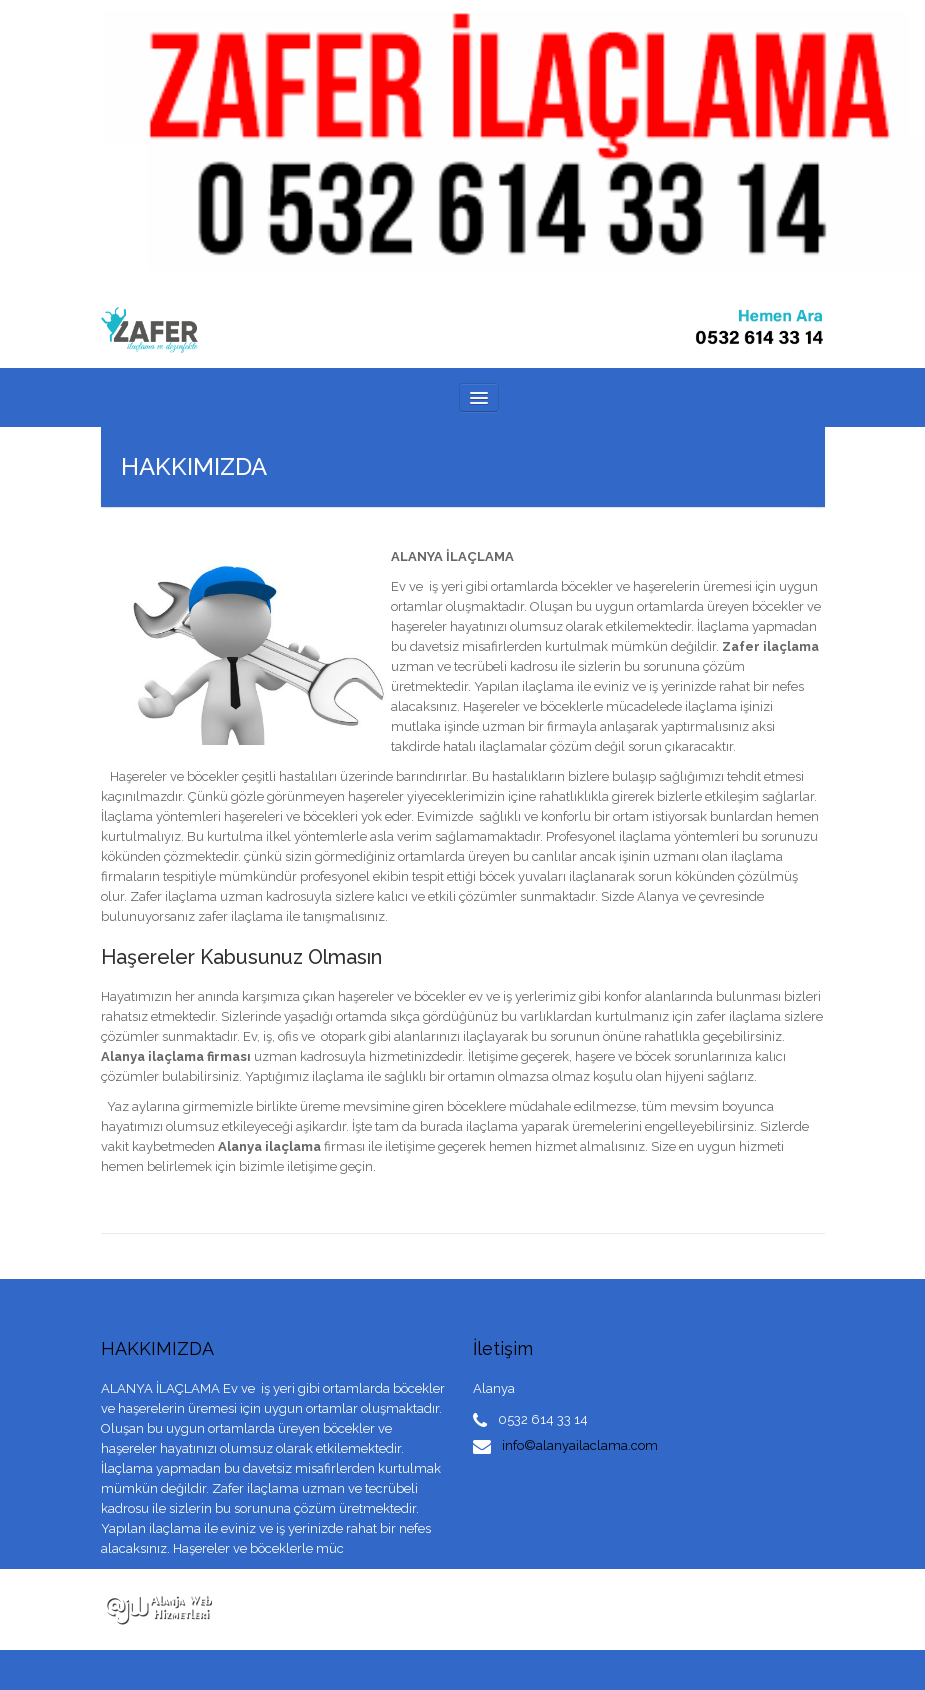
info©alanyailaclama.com (580, 1445)
